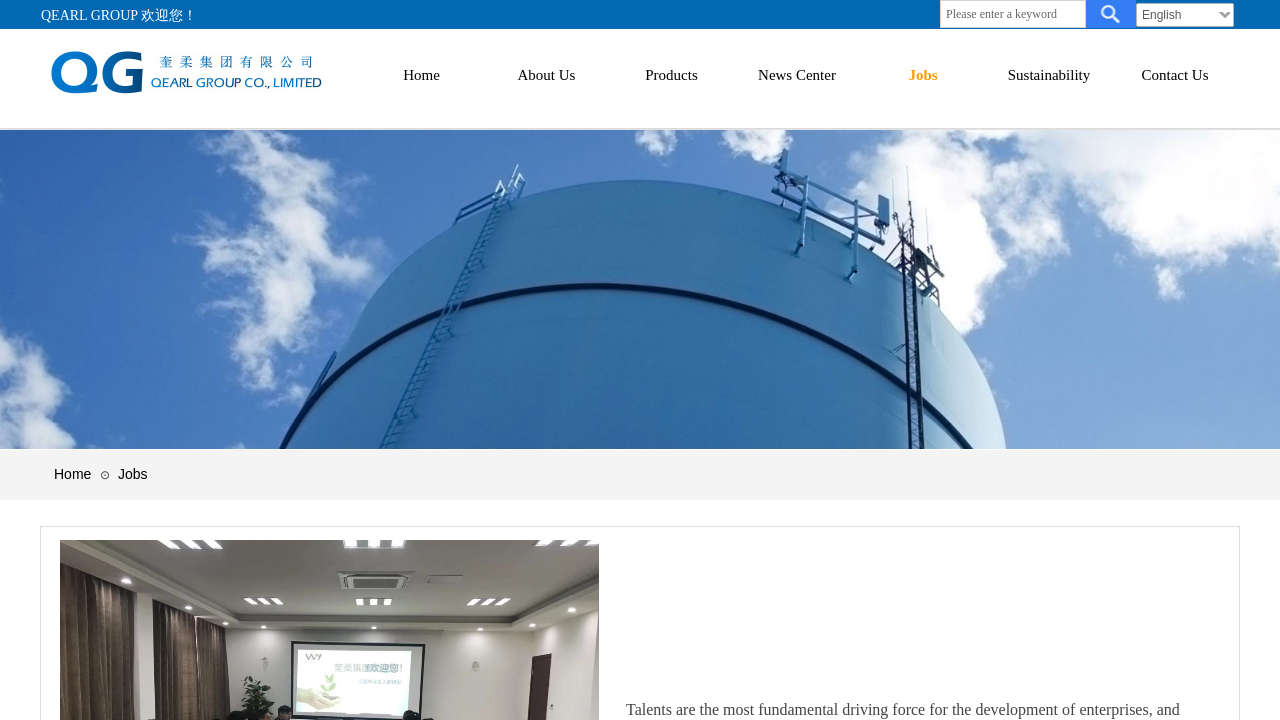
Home (72, 474)
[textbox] (1013, 14)
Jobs (133, 474)
